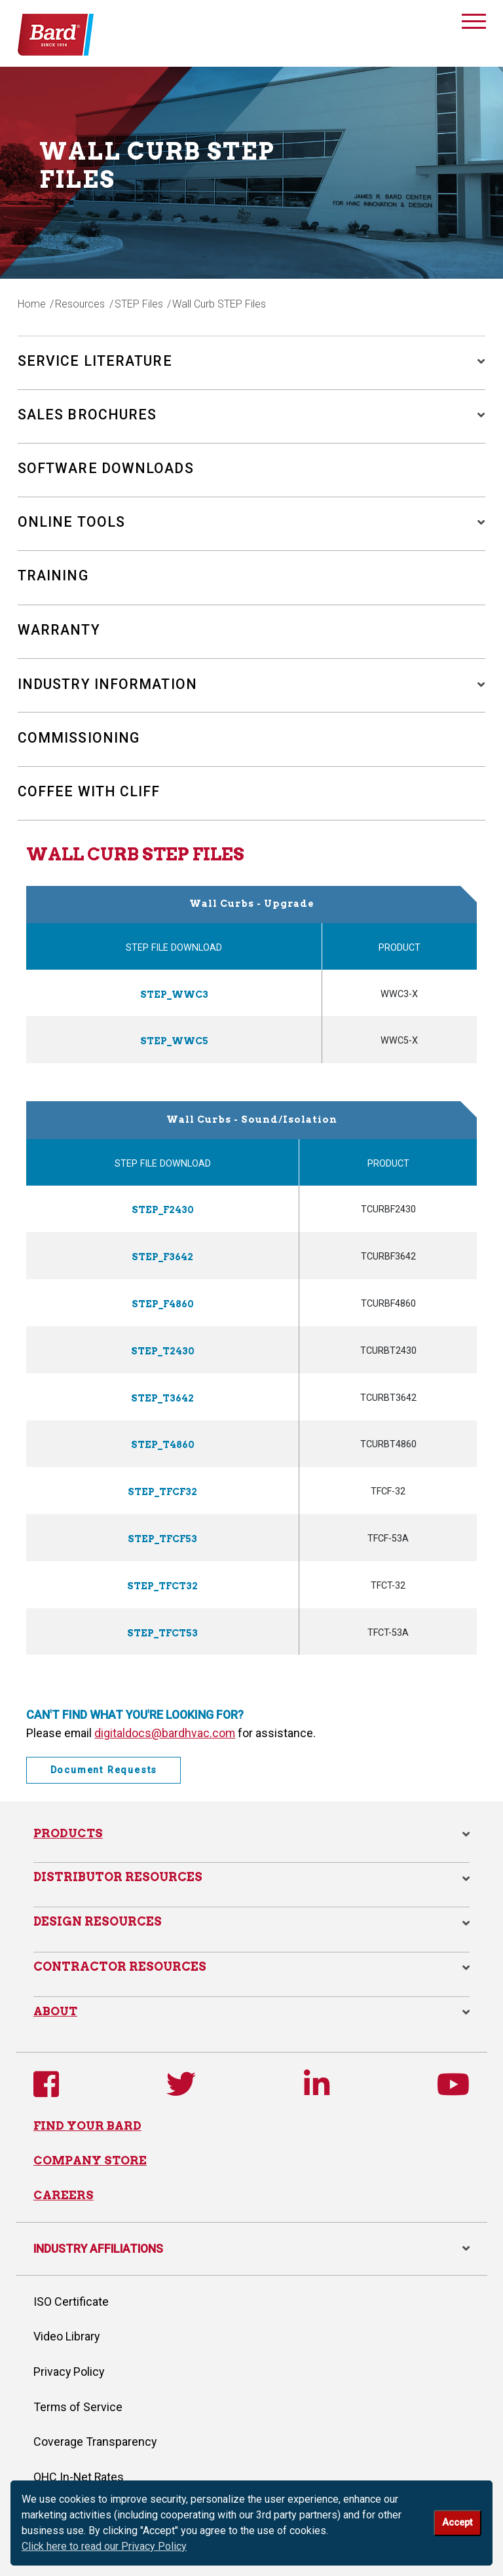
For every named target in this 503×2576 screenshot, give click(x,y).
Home (32, 304)
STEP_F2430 (162, 1210)
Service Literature (96, 361)
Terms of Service (77, 2403)
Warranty (59, 631)
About (56, 2005)
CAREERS (63, 2191)
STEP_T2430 (162, 1348)
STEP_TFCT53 (162, 1626)
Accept (457, 2522)
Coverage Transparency (95, 2438)
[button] (475, 361)
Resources (80, 304)
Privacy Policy (68, 2367)
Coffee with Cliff (91, 793)
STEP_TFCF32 (162, 1488)
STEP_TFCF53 (162, 1534)
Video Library (66, 2333)
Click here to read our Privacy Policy (104, 2546)
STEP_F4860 (162, 1302)
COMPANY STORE (91, 2155)
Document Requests (104, 1764)
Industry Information (109, 685)
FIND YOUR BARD (87, 2120)
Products (68, 1827)
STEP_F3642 (163, 1256)
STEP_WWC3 (174, 995)
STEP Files (139, 304)
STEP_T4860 (162, 1441)
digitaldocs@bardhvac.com (164, 1726)
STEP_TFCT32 (162, 1580)
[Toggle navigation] (474, 23)
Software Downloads (107, 469)
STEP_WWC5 (174, 1042)
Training (53, 577)
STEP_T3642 (162, 1395)
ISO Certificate (71, 2297)
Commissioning (79, 739)
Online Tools (72, 523)
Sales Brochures (88, 415)
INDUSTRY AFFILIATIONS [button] (251, 2244)
